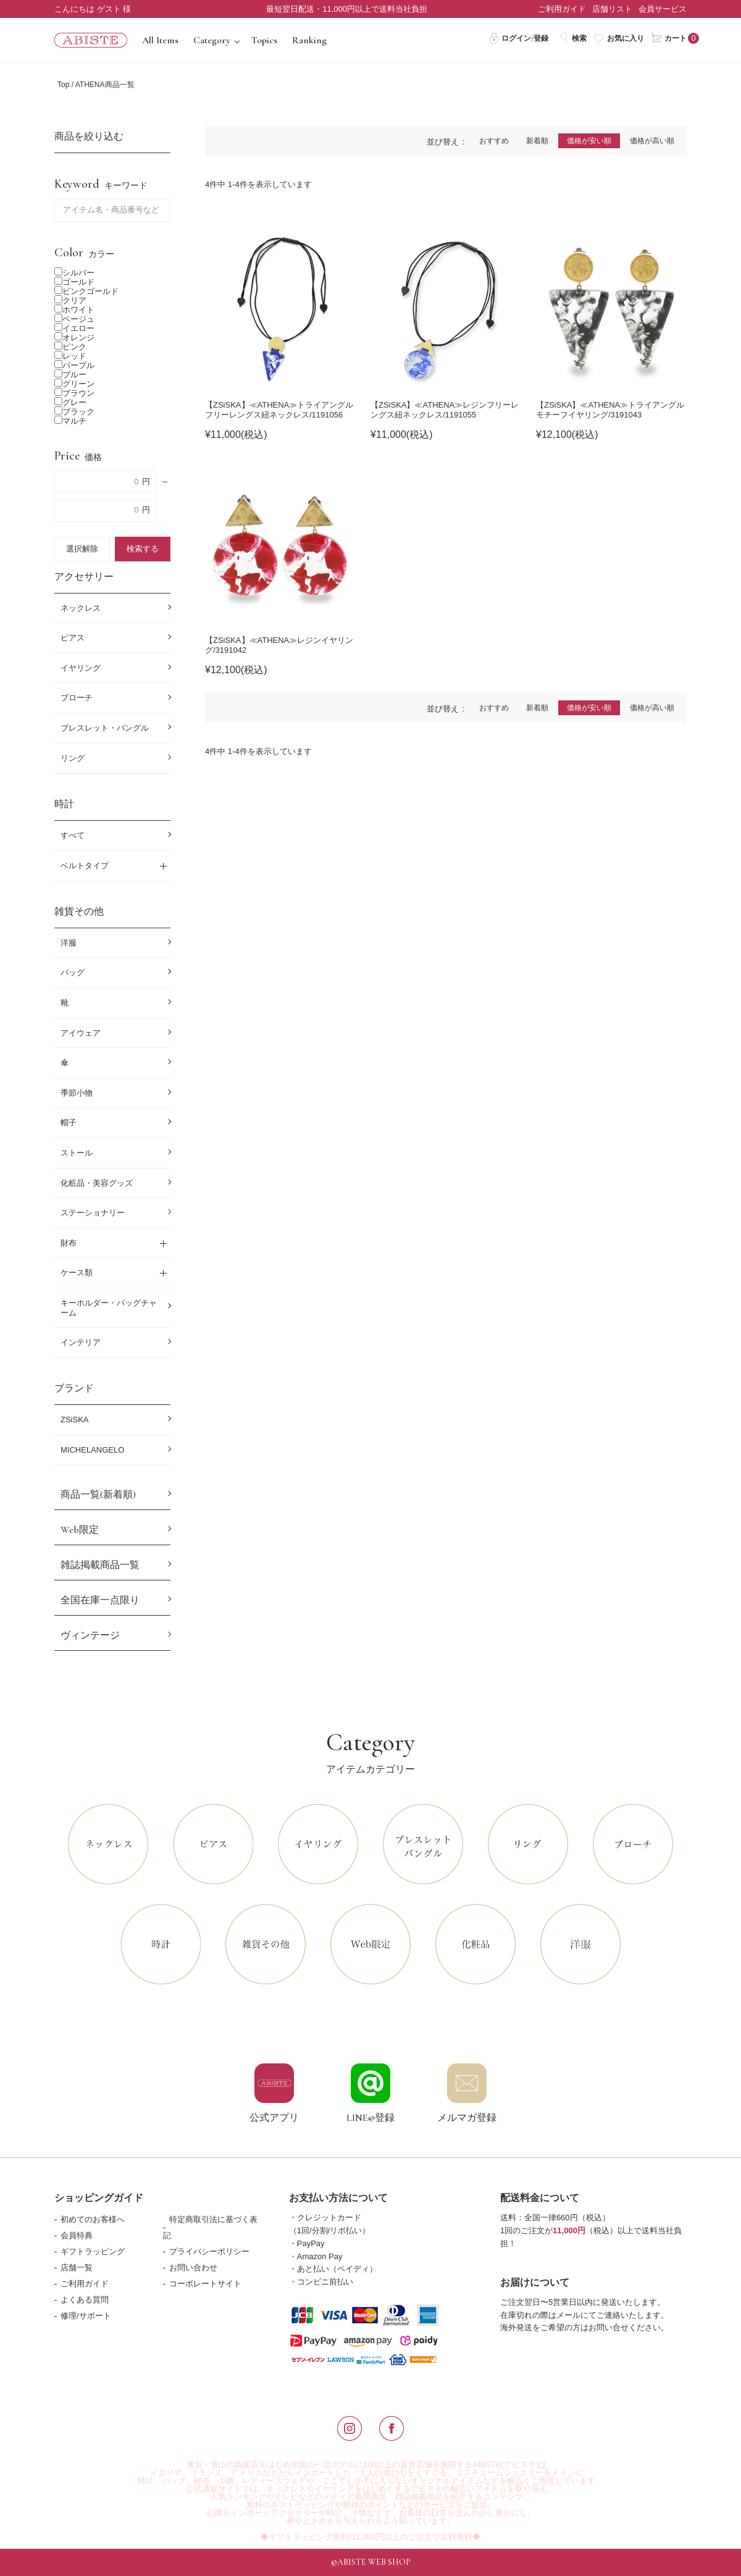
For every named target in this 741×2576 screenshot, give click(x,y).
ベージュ (74, 319)
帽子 (69, 1122)
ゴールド (74, 282)
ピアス (73, 637)
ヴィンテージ (90, 1635)
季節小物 (77, 1092)
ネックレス (81, 608)
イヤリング (81, 668)
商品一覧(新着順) (98, 1494)
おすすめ (494, 140)
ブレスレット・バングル (105, 727)
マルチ (70, 421)
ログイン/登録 (518, 38)
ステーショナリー (93, 1212)
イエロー (74, 328)
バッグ (73, 972)
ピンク (70, 346)
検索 (573, 38)
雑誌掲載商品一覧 (100, 1565)
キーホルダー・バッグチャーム (109, 1307)
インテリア (81, 1342)
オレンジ (74, 337)
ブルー (70, 374)
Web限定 (80, 1530)
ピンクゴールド (86, 291)
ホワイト (74, 309)
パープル (74, 365)
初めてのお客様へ (93, 2219)
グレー (70, 402)
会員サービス (662, 9)
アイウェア (81, 1033)
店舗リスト (612, 9)
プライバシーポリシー (209, 2251)
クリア (70, 300)
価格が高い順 (652, 140)
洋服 (69, 942)
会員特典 (77, 2235)
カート (669, 38)
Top (63, 84)
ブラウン (74, 393)
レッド (70, 356)
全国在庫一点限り (100, 1600)
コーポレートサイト (205, 2283)
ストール (77, 1152)
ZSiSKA (75, 1419)
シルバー (74, 272)
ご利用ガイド (562, 9)
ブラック (74, 411)
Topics (264, 40)
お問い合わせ (193, 2267)
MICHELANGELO (92, 1449)
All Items (160, 40)
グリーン (74, 383)
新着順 (537, 140)
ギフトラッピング (93, 2251)
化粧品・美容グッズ (97, 1183)
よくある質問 (85, 2299)
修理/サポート (86, 2315)
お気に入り (619, 38)
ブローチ (77, 697)
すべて (73, 835)
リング (73, 758)
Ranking (309, 40)
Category (211, 40)
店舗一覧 (77, 2267)
